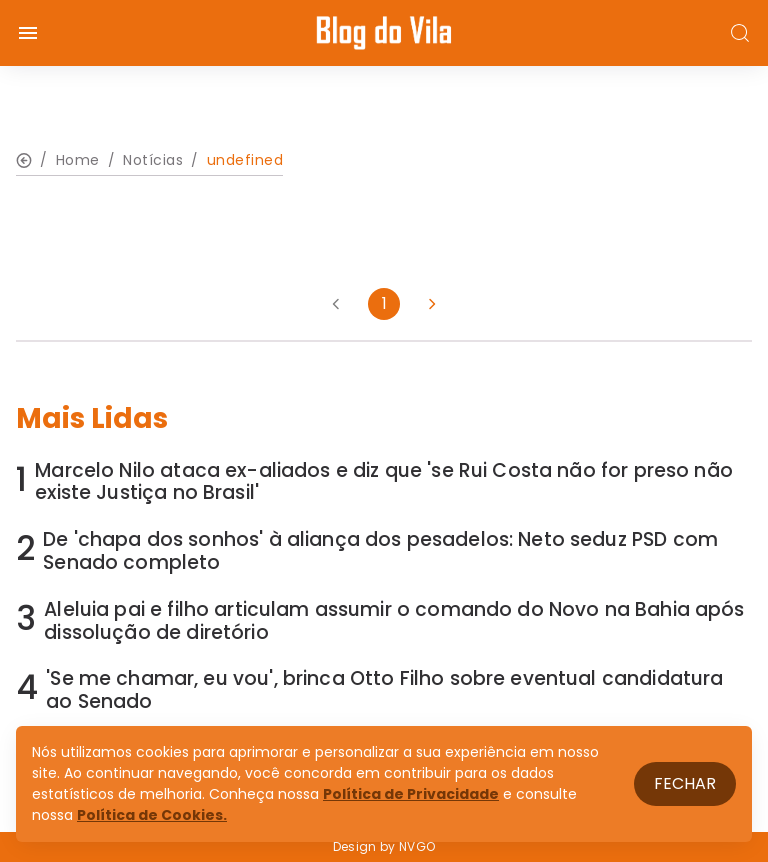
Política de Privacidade (411, 794)
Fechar (685, 783)
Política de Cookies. (152, 815)
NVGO (417, 846)
